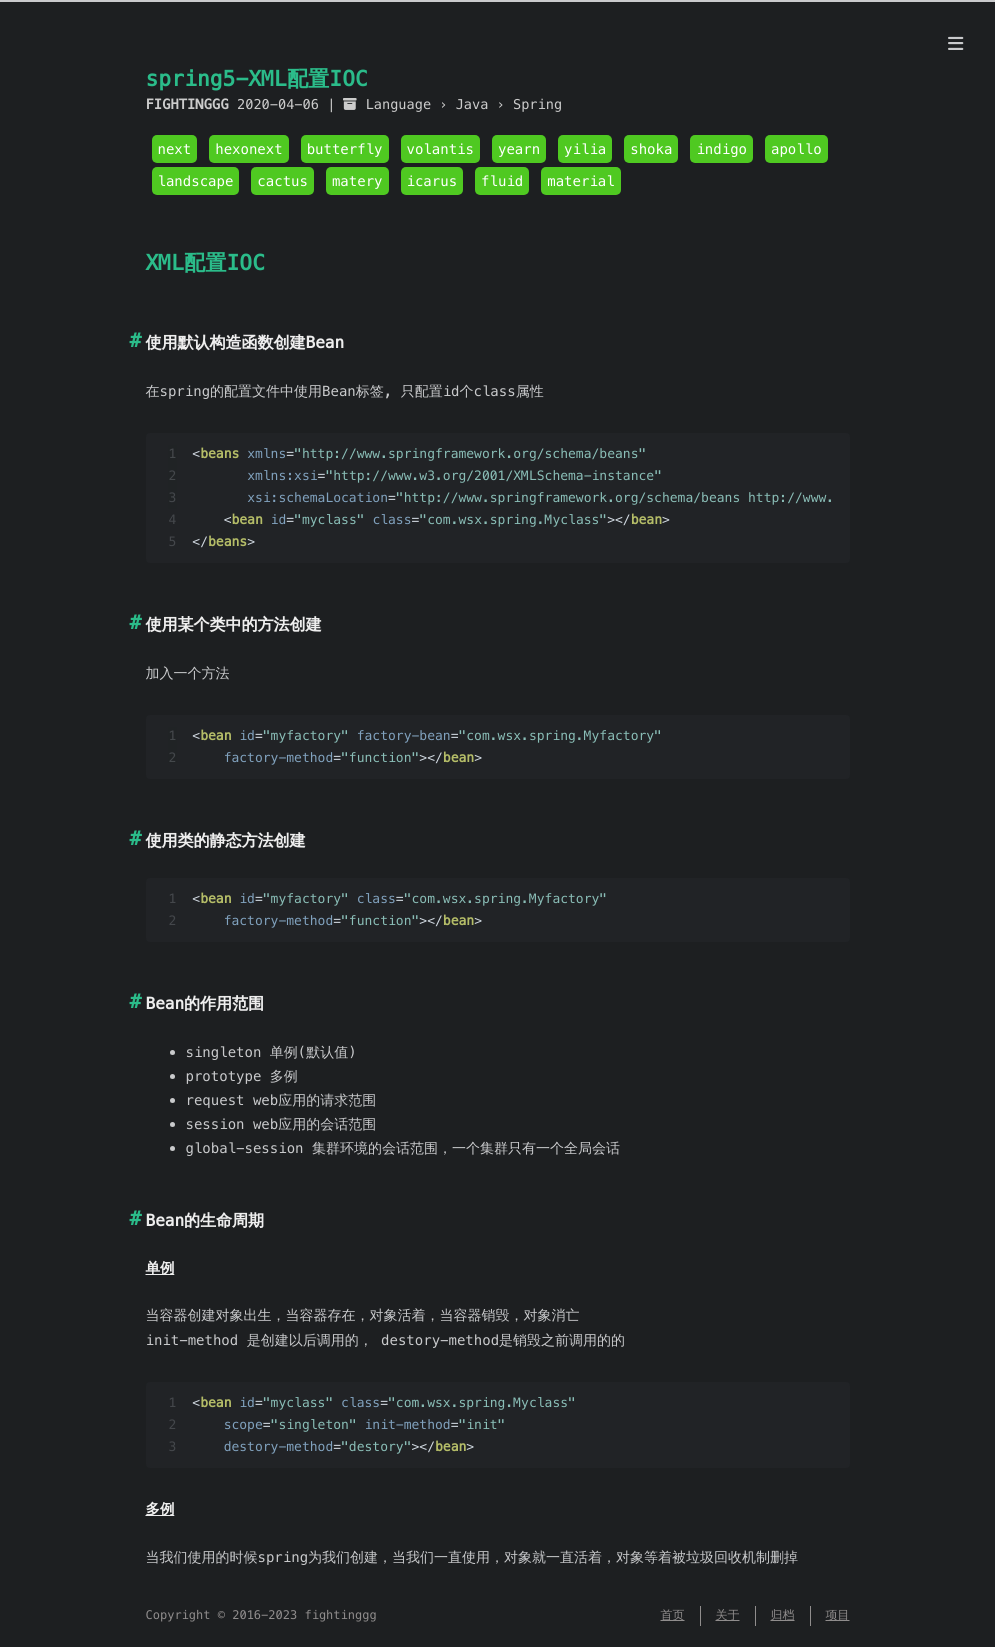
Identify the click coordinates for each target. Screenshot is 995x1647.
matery (357, 181)
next (175, 149)
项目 (838, 1615)
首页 (673, 1615)
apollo (796, 149)
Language (398, 104)
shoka (651, 149)
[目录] (955, 44)
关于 (728, 1615)
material (580, 181)
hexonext (248, 149)
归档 (783, 1615)
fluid (502, 181)
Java (472, 104)
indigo (721, 149)
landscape (196, 181)
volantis (440, 149)
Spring (537, 104)
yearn (519, 149)
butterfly (345, 149)
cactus (282, 181)
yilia (585, 149)
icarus (432, 181)
